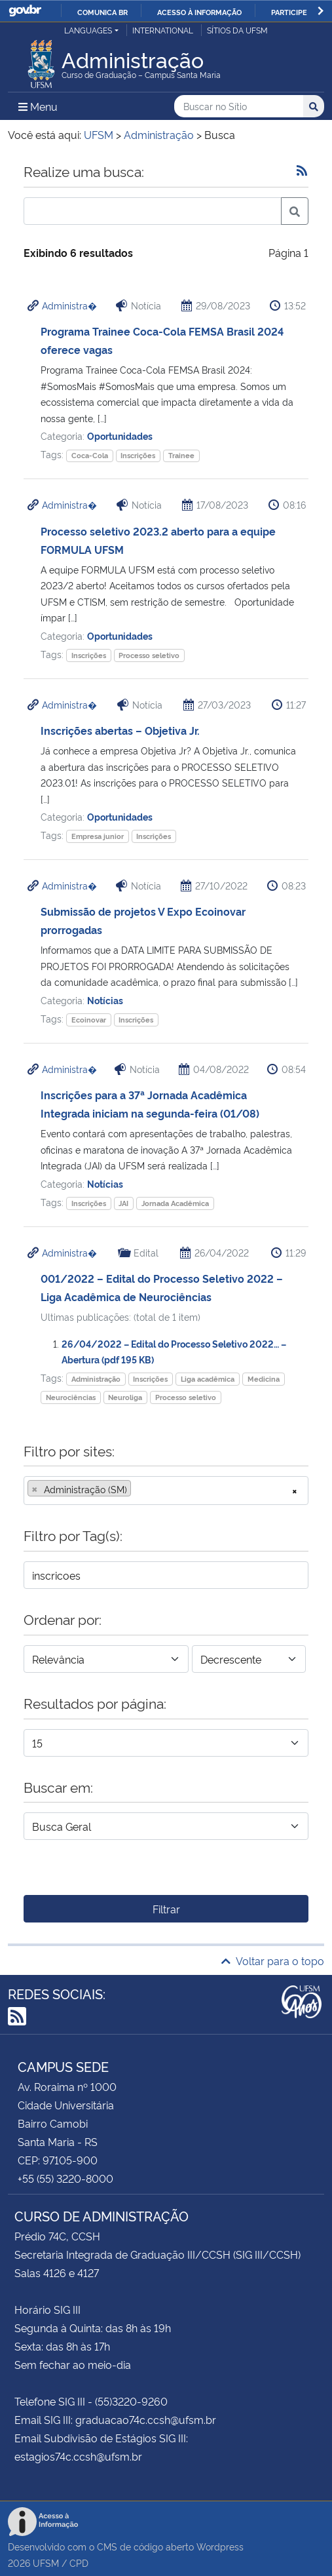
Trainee (181, 455)
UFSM (46, 2562)
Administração (95, 1379)
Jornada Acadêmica (175, 1203)
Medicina (264, 1379)
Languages (88, 29)
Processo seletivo (149, 655)
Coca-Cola (89, 455)
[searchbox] (138, 1489)
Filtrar (166, 1909)
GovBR (25, 11)
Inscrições (137, 455)
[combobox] (166, 1490)
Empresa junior (97, 836)
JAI (123, 1203)
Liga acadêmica (207, 1379)
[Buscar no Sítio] (239, 106)
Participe (289, 12)
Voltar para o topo (272, 1960)
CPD (78, 2562)
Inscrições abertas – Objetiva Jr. (120, 730)
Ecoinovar (88, 1020)
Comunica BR (102, 12)
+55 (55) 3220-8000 (65, 2178)
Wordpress (220, 2546)
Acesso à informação (199, 12)
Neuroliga (125, 1397)
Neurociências (71, 1397)
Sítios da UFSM (237, 29)
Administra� (69, 305)
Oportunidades (120, 435)
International (162, 29)
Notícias (105, 1000)
